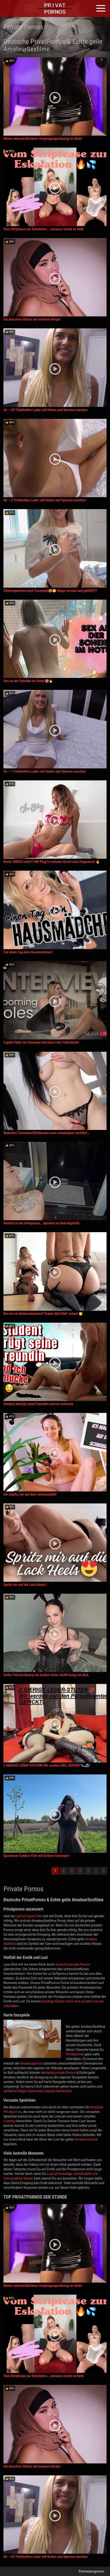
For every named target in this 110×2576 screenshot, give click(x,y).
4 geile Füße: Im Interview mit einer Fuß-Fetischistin (41, 1042)
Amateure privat (86, 2139)
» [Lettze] (103, 1871)
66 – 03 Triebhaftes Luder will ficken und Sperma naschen (45, 410)
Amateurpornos (31, 2063)
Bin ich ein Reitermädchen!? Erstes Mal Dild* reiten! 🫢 (43, 1314)
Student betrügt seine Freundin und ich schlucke (38, 1404)
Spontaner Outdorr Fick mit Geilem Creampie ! (36, 1856)
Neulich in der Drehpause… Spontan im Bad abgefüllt (41, 1223)
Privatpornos (75, 2054)
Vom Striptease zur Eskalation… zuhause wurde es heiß (43, 229)
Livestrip (9, 2121)
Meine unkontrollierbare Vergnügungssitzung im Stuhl (42, 138)
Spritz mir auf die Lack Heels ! (25, 1585)
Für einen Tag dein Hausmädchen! (27, 952)
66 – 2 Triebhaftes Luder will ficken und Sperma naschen (44, 500)
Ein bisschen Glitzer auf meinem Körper (32, 319)
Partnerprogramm (91, 2571)
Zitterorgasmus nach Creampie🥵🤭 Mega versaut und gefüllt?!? (50, 590)
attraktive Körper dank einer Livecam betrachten (37, 2091)
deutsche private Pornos (72, 1964)
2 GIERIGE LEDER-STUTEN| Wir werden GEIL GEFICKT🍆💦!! (46, 1765)
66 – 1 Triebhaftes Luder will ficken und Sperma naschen (44, 771)
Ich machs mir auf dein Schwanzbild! (29, 1494)
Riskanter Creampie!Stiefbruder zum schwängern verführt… (46, 1133)
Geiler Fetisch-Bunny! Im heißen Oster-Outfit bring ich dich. (46, 1675)
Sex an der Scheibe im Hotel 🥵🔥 (28, 681)
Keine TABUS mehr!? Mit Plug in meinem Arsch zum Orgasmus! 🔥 (51, 862)
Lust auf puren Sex (28, 1916)
